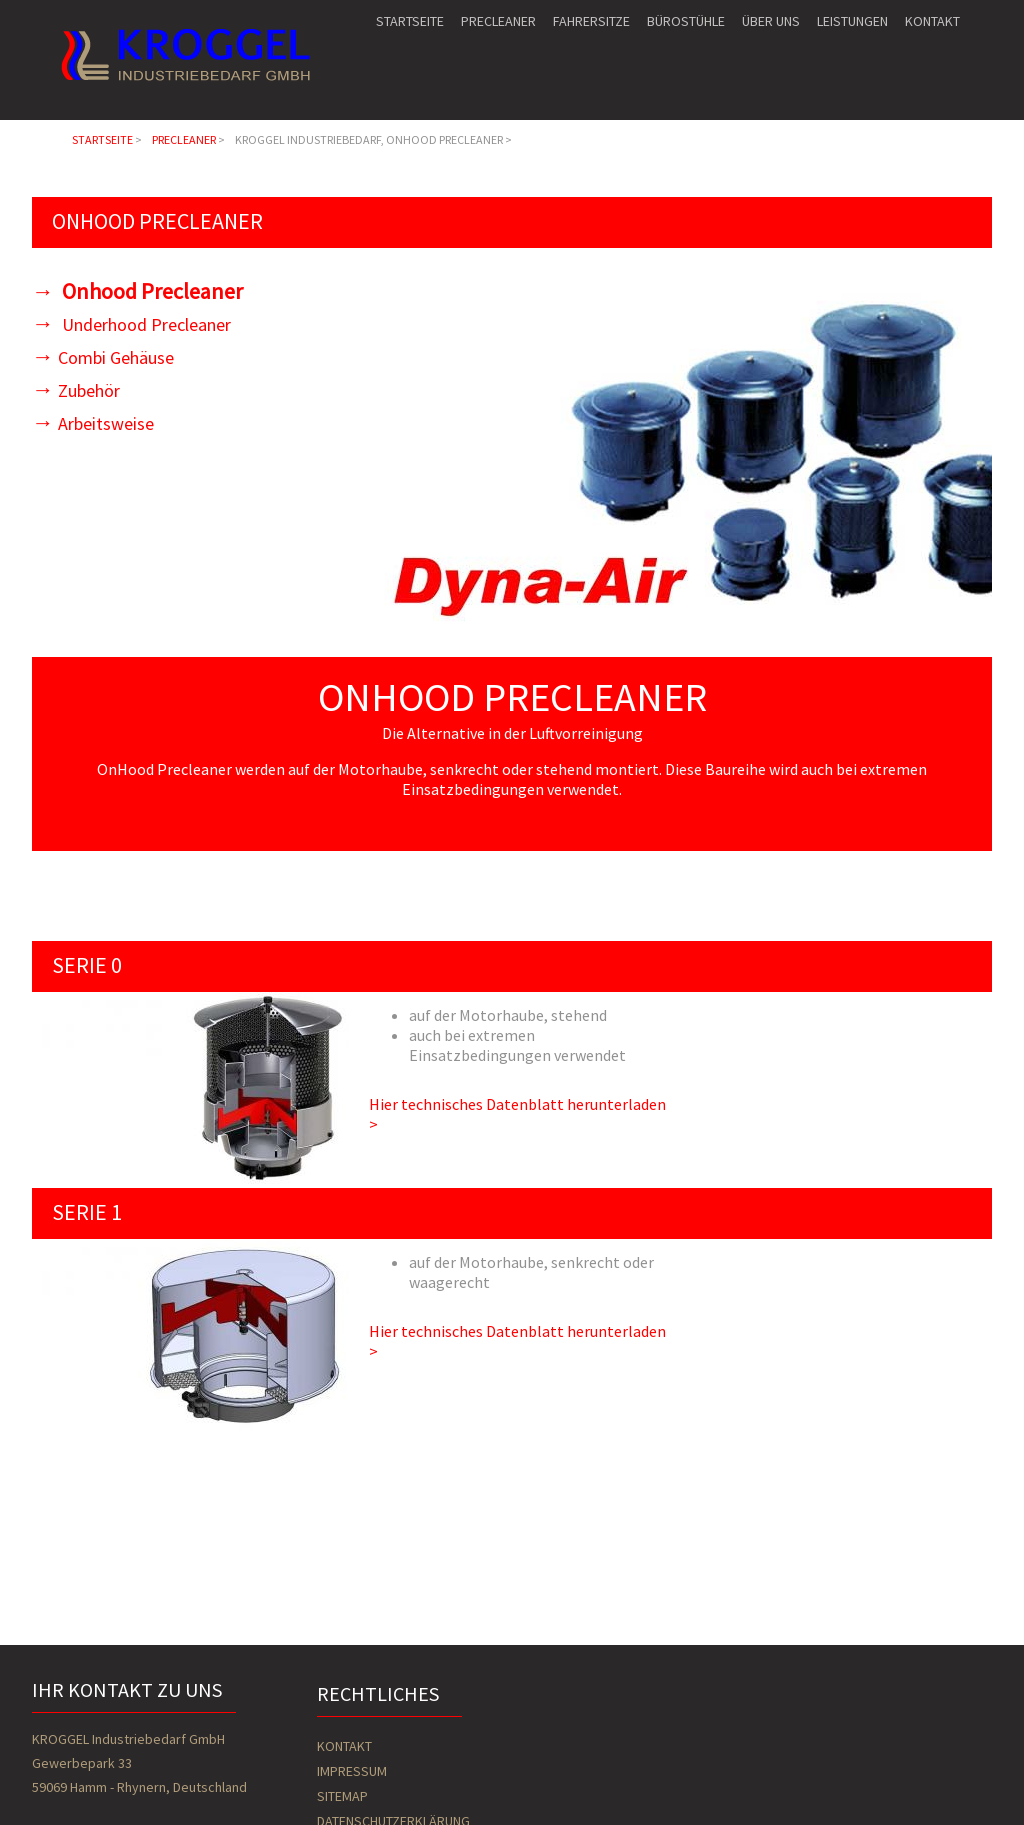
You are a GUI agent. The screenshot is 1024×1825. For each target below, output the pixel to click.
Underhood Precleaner (144, 324)
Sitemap (342, 1796)
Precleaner (498, 21)
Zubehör (89, 390)
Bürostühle (686, 21)
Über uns (771, 21)
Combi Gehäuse (116, 357)
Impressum (352, 1771)
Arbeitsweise (106, 423)
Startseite (410, 21)
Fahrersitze (591, 21)
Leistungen (852, 21)
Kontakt (932, 21)
